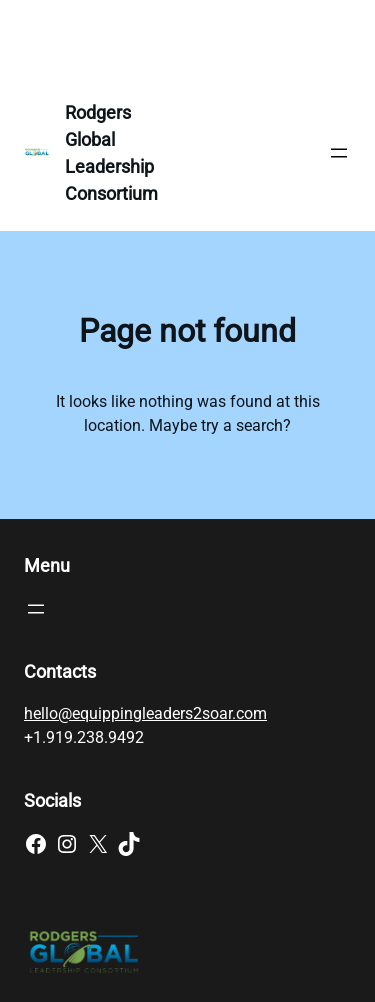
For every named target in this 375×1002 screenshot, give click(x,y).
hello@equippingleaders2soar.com (145, 713)
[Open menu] (339, 153)
